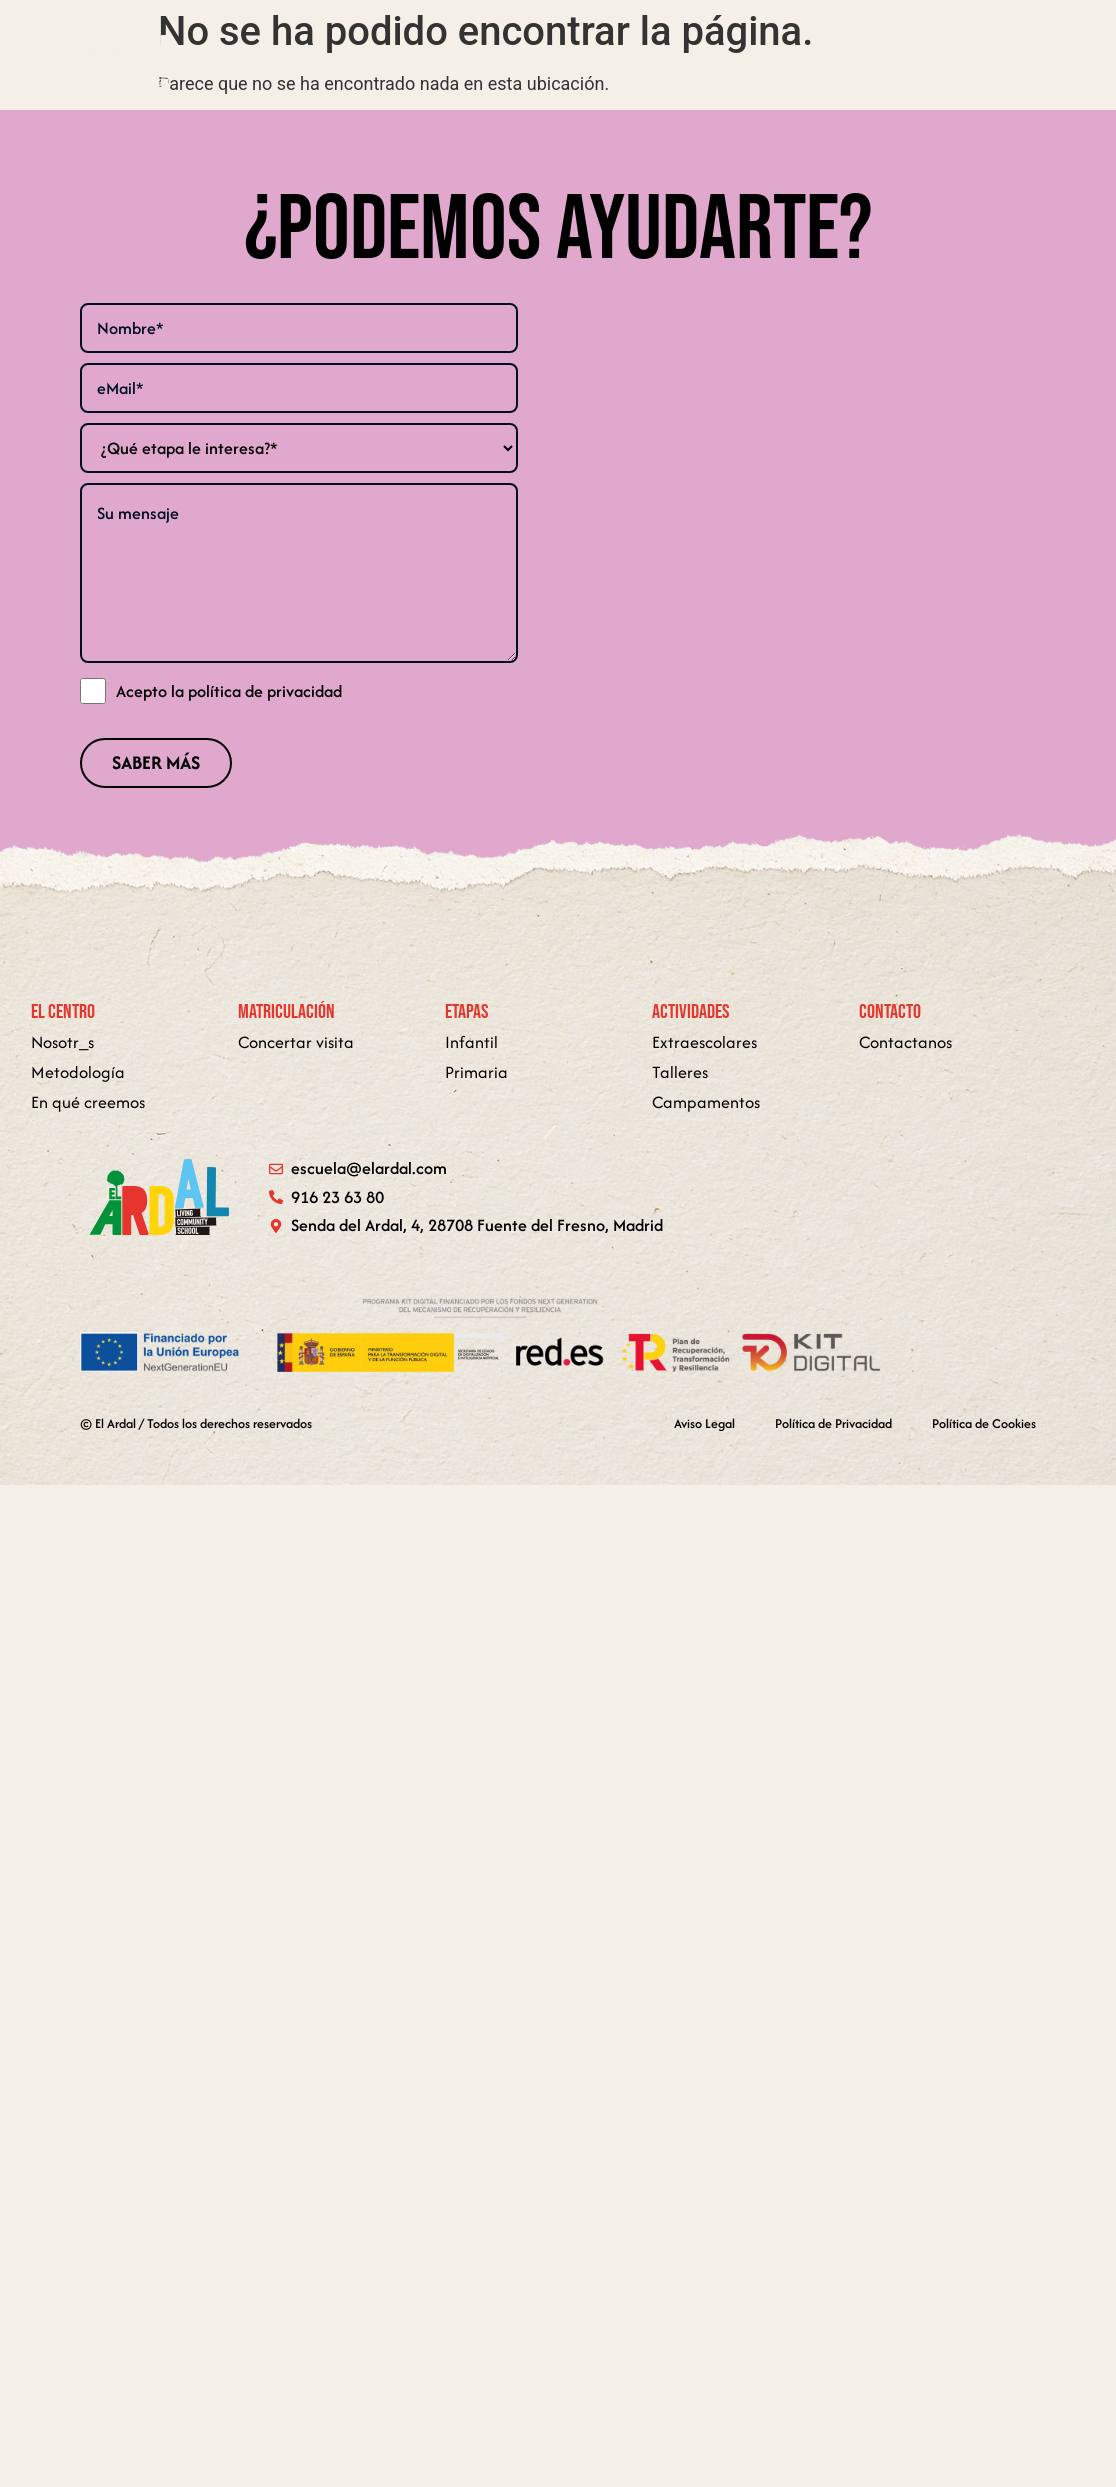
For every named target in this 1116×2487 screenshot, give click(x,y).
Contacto (882, 63)
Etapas (652, 63)
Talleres (680, 1072)
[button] (652, 63)
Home (314, 63)
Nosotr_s (62, 1042)
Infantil (471, 1042)
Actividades (1002, 63)
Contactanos (905, 1042)
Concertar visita (296, 1042)
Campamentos (706, 1102)
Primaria (476, 1072)
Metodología (767, 63)
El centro (400, 63)
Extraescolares (704, 1042)
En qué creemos (525, 63)
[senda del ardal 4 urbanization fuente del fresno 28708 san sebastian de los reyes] (817, 507)
